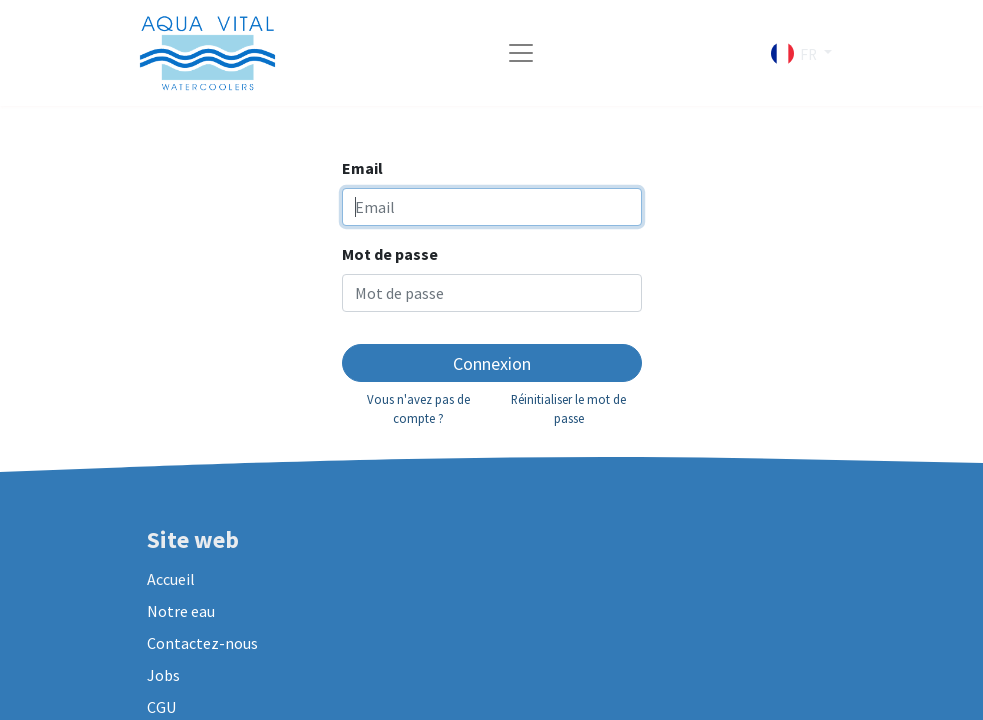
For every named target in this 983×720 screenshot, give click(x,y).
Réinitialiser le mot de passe (568, 408)
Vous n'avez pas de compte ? (418, 408)
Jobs (163, 675)
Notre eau (181, 611)
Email (362, 168)
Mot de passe (390, 254)
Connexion (492, 363)
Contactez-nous (202, 643)
